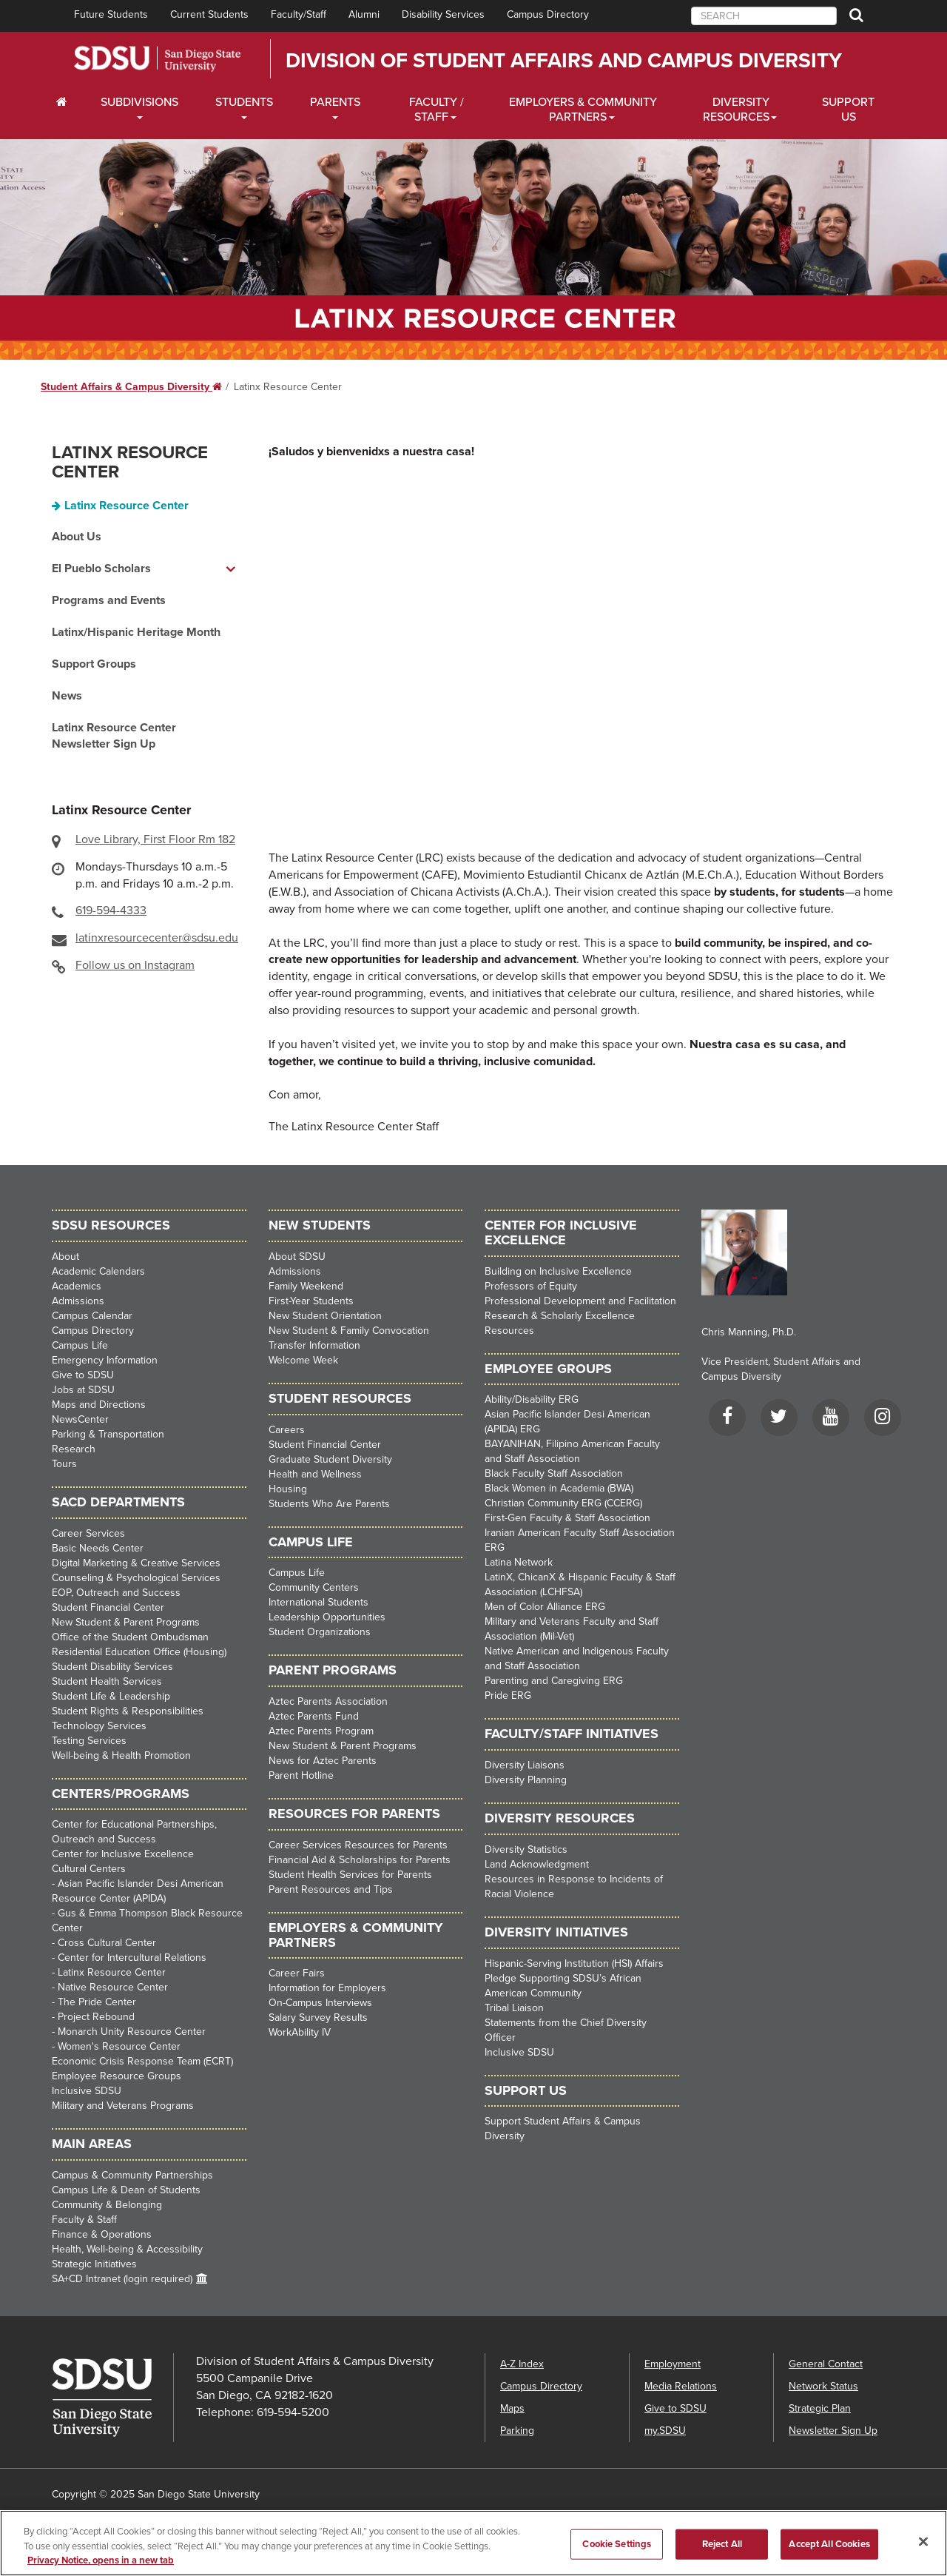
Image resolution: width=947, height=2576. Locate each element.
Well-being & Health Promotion (121, 1755)
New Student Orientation (325, 1315)
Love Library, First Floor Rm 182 (155, 839)
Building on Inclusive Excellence (558, 1271)
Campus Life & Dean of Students (126, 2190)
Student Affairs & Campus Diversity (131, 386)
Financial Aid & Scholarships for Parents (360, 1860)
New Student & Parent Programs (126, 1622)
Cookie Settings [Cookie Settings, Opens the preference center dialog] (616, 2543)
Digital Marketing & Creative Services (136, 1563)
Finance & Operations (102, 2234)
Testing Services (89, 1740)
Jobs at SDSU (83, 1389)
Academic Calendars (98, 1271)
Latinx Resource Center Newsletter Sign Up (114, 736)
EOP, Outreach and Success (116, 1592)
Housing (288, 1489)
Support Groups (94, 664)
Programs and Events (109, 600)
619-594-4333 (110, 910)
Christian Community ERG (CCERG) (563, 1503)
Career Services (88, 1533)
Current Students (209, 14)
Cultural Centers (89, 1868)
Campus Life (80, 1345)
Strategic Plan (820, 2408)
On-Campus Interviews (320, 2002)
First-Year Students (311, 1301)
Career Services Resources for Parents (358, 1845)
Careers (287, 1429)
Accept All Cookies (829, 2543)
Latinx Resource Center (130, 462)
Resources (509, 1330)
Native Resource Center (113, 1987)
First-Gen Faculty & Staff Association (567, 1518)
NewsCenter (80, 1419)
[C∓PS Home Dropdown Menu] (67, 102)
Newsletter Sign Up (833, 2430)
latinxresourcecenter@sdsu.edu (156, 937)
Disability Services (443, 14)
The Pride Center (97, 2002)
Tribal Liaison (514, 2008)
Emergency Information (105, 1360)
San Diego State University (157, 58)
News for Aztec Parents (323, 1760)
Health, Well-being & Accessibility (127, 2249)
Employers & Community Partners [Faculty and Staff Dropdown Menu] (583, 109)
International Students (318, 1602)
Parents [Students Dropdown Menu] (335, 102)
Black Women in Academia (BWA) (559, 1488)
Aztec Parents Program (321, 1731)
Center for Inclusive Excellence (123, 1854)
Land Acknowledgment (537, 1864)
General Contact (826, 2364)
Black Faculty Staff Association (554, 1473)
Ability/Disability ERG (532, 1399)
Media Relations (680, 2386)
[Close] (923, 2541)
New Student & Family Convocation (349, 1330)
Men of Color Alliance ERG (545, 1606)
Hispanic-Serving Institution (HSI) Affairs (574, 1963)
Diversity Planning (526, 1780)
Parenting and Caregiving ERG (554, 1680)
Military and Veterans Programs (123, 2105)
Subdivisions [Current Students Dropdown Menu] (139, 102)
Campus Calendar (92, 1315)
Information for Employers (327, 1988)
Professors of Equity (531, 1286)
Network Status (823, 2386)
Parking (517, 2430)
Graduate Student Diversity (330, 1459)
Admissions (78, 1301)
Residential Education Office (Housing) (139, 1652)
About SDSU (297, 1256)
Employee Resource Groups (116, 2076)
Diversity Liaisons (525, 1765)
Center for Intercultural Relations (132, 1957)
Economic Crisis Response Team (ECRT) (142, 2061)
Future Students (111, 14)
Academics (76, 1286)
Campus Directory (548, 14)
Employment (672, 2364)
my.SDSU (665, 2430)
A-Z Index (522, 2364)
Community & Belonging (107, 2204)
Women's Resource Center (119, 2046)
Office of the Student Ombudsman (130, 1637)
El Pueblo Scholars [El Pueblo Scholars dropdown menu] (101, 568)
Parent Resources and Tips (331, 1889)
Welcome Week (303, 1360)
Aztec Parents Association (328, 1701)
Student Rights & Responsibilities (127, 1711)
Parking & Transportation (108, 1434)
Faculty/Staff (298, 14)
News (67, 695)
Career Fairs (297, 1973)
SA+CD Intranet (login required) (122, 2279)
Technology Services (99, 1726)
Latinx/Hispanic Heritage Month (136, 632)
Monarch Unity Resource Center (132, 2031)
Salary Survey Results (318, 2017)
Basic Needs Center (98, 1548)
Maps (512, 2408)
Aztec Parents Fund (314, 1716)
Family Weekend (306, 1286)
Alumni (364, 14)
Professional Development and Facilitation (580, 1301)
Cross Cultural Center (107, 1942)
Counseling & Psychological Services (136, 1578)
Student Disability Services (112, 1666)
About (65, 1256)
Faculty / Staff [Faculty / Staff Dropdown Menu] (436, 109)
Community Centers (314, 1587)
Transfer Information (314, 1345)
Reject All (722, 2543)
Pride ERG (508, 1695)
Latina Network (519, 1562)
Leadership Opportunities (327, 1617)
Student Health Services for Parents (350, 1874)
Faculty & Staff (84, 2219)
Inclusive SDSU (86, 2090)
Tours (64, 1464)
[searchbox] (764, 16)
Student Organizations (320, 1632)
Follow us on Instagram (135, 965)
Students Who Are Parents (329, 1503)
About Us (76, 536)
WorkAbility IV (300, 2032)
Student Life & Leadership (111, 1696)
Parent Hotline (301, 1775)
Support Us (848, 109)
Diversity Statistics (526, 1849)
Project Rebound (96, 2016)
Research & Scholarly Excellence (560, 1315)
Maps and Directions (99, 1404)
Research (73, 1449)
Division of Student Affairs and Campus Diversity (564, 60)
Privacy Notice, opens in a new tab (100, 2560)
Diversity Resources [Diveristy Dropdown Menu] (736, 109)
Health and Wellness (315, 1474)
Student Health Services (107, 1681)
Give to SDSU (83, 1375)
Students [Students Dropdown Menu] (244, 102)
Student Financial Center (108, 1607)
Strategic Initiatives (94, 2264)
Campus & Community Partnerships (132, 2175)
